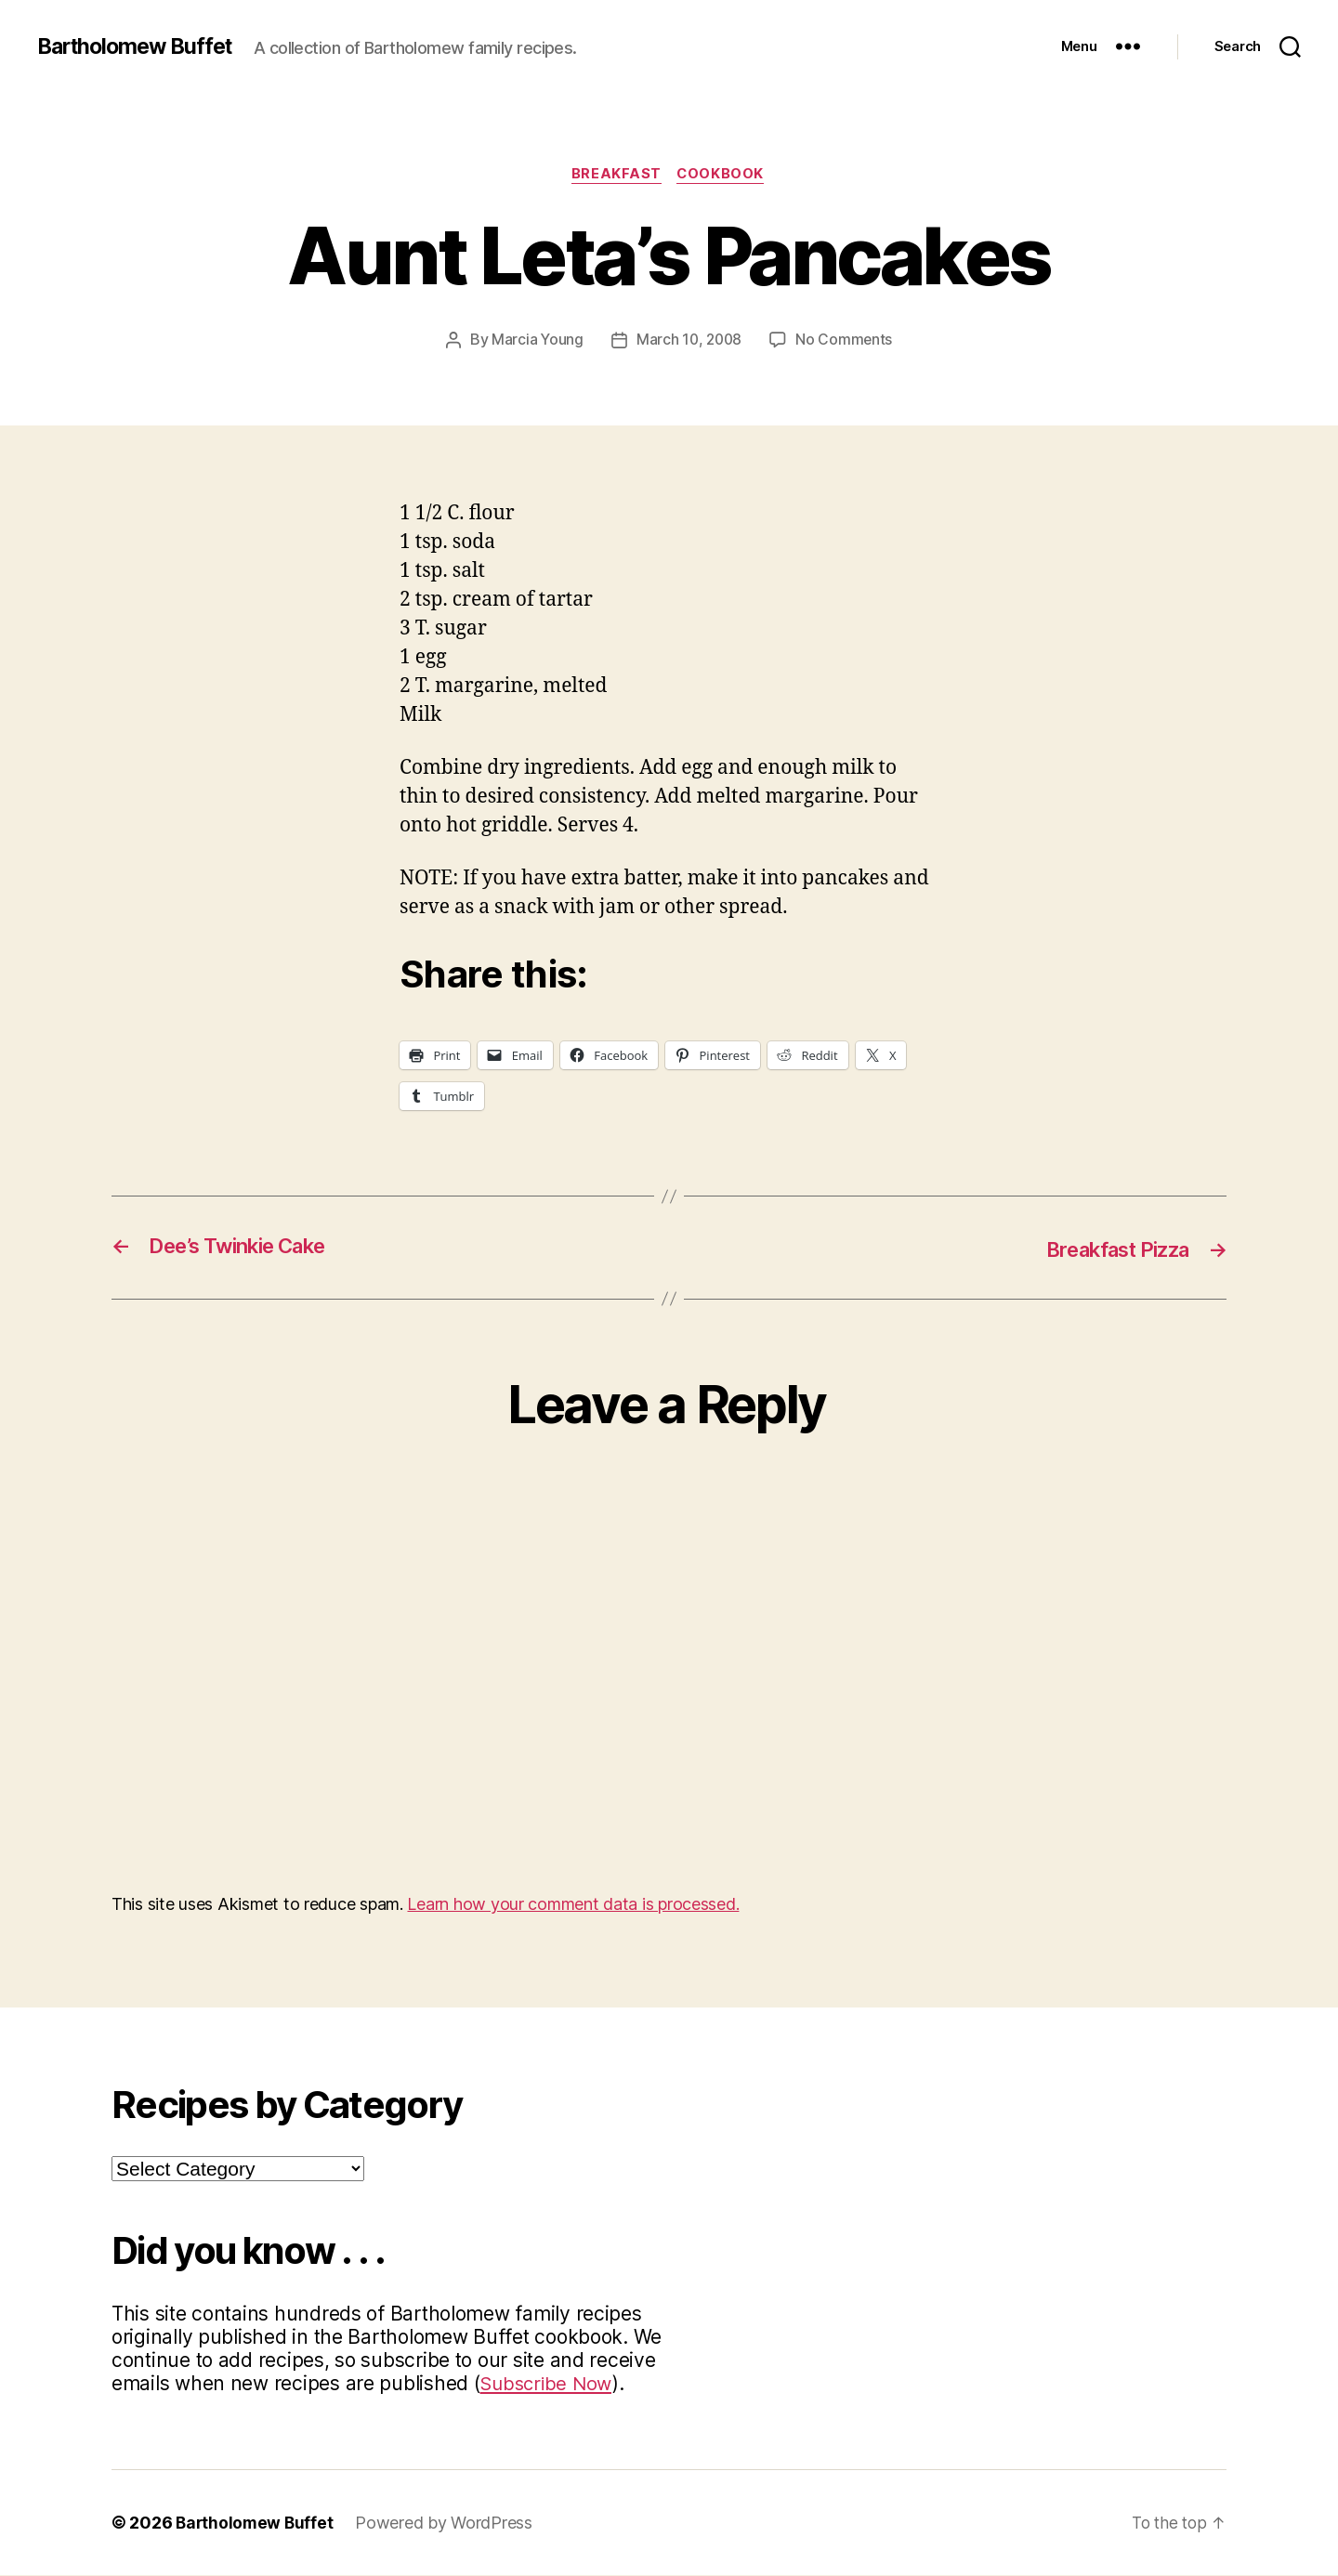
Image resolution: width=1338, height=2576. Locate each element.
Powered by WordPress (447, 2523)
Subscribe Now (548, 2384)
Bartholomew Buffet (140, 46)
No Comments (846, 341)
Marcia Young (535, 341)
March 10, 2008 (689, 341)
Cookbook (723, 175)
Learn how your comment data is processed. (573, 1905)
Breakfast (616, 175)
